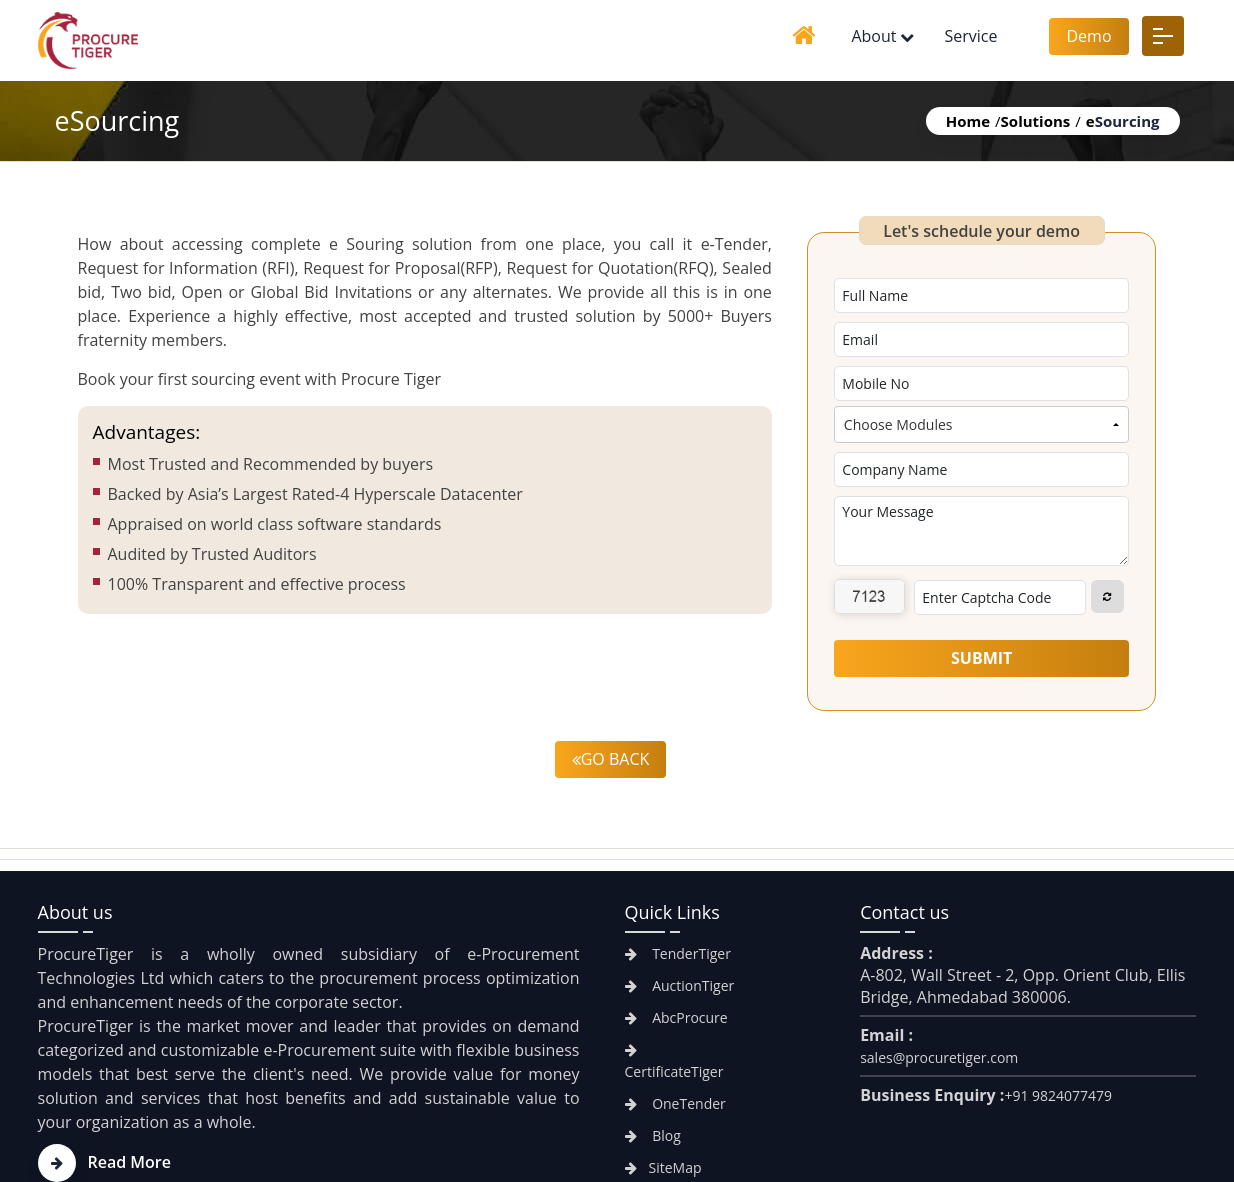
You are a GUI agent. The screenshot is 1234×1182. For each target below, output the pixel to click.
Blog (653, 1135)
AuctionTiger (680, 985)
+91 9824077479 (1058, 1095)
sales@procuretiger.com (939, 1057)
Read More (104, 1162)
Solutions (1036, 121)
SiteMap (663, 1167)
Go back (611, 759)
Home (968, 121)
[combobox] (982, 424)
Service (970, 36)
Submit (981, 658)
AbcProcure (676, 1017)
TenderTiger (678, 953)
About (873, 36)
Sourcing (1123, 121)
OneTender (675, 1103)
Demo (1088, 36)
